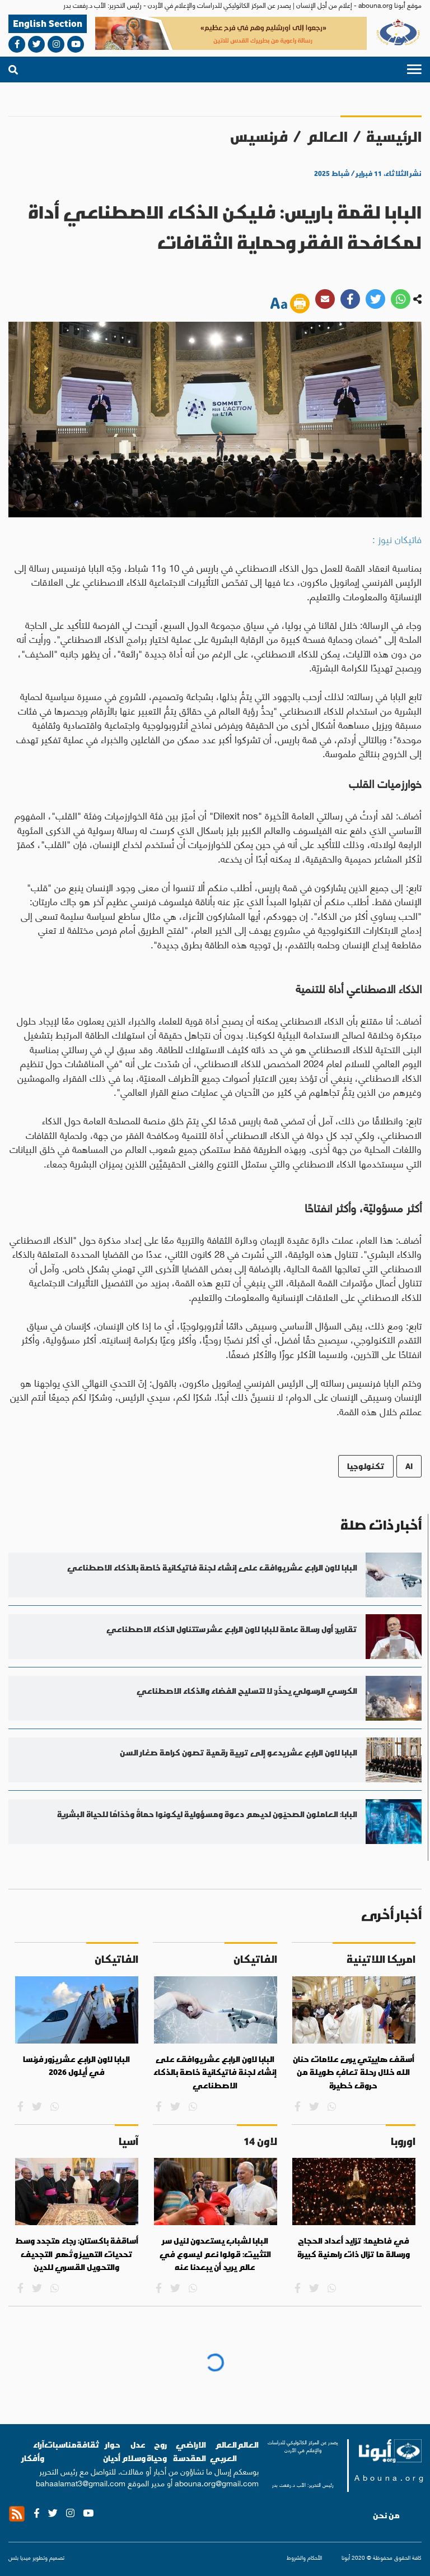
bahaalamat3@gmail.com (80, 2482)
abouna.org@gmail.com (217, 2482)
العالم (327, 136)
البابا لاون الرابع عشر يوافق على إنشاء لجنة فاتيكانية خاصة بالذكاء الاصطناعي (215, 2072)
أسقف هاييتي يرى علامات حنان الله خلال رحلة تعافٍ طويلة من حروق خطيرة (353, 2072)
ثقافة (88, 2445)
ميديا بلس (19, 2557)
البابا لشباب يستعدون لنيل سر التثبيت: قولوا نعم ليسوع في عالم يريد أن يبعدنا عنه (215, 2254)
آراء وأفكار (33, 2451)
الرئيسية (394, 136)
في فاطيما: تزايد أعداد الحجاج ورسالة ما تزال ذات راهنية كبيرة (353, 2247)
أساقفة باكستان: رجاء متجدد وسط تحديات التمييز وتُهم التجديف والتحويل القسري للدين (76, 2254)
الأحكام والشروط (304, 2558)
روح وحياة (157, 2451)
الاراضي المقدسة (189, 2451)
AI (409, 1466)
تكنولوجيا (366, 1466)
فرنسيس (259, 136)
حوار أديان (111, 2451)
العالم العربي (223, 2451)
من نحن (386, 2515)
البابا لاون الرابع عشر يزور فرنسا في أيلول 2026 (76, 2066)
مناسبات (60, 2445)
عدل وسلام (133, 2451)
